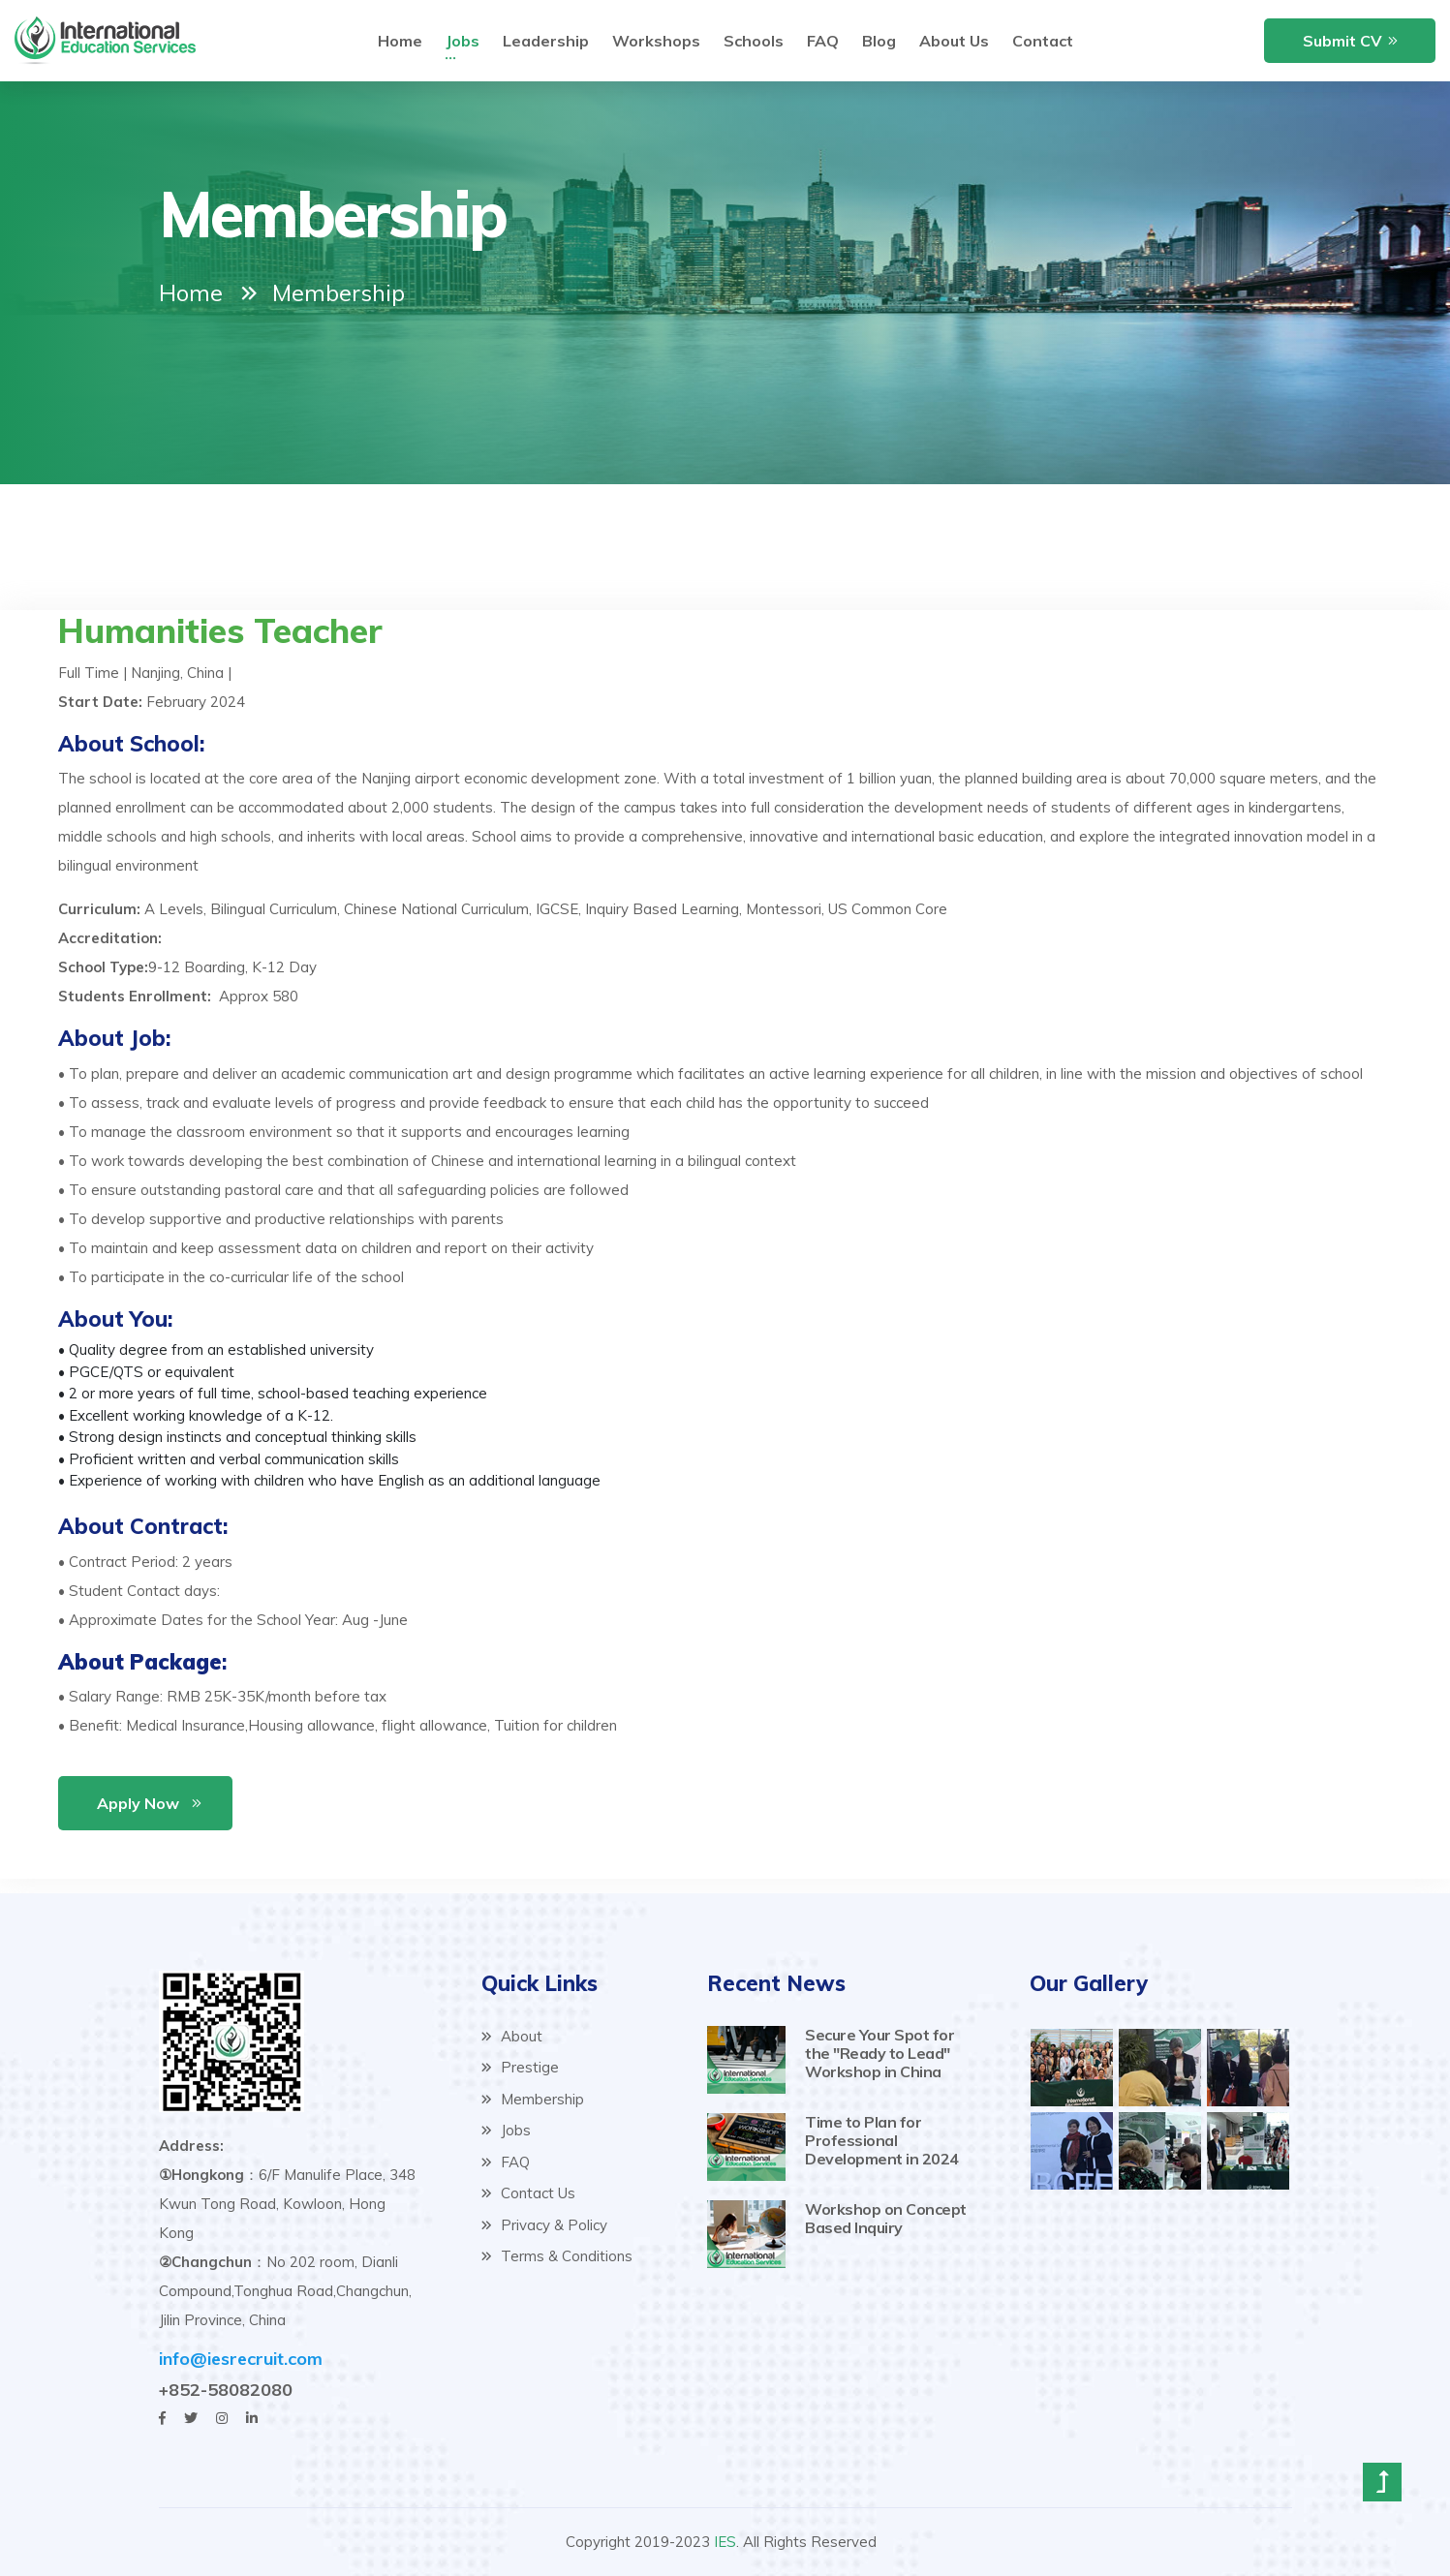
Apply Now (138, 1803)
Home (191, 292)
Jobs (506, 2130)
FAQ (505, 2162)
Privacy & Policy (544, 2225)
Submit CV (1342, 40)
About (511, 2036)
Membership (532, 2099)
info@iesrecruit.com (241, 2358)
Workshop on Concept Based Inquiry (886, 2218)
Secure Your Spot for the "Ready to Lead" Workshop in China (879, 2053)
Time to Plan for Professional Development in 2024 (882, 2140)
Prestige (520, 2067)
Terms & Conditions (556, 2256)
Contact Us (528, 2193)
